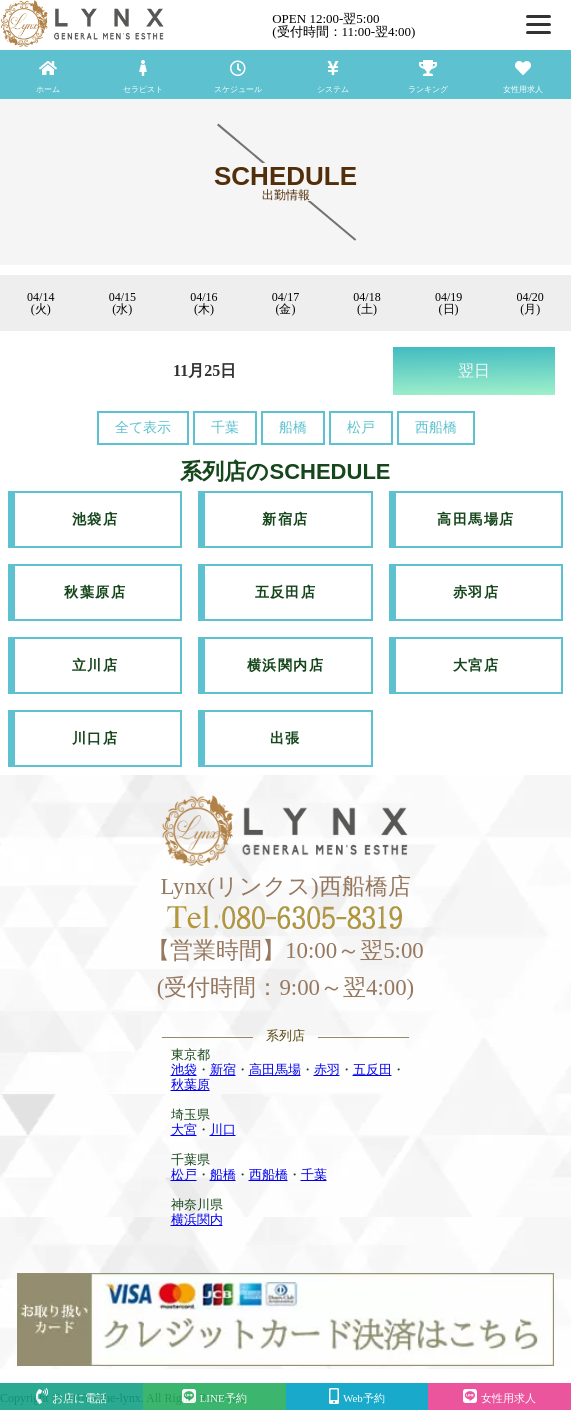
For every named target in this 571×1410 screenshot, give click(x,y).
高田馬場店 (475, 519)
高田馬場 (275, 1069)
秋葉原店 (95, 592)
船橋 (293, 427)
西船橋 (436, 427)
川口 (223, 1129)
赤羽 (327, 1069)
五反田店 (286, 592)
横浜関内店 (285, 665)
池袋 (184, 1069)
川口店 (95, 738)
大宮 (184, 1129)
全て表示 (143, 427)
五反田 (372, 1069)
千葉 (225, 427)
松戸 (361, 427)
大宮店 (476, 665)
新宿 (223, 1069)
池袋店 (95, 519)
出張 (285, 738)
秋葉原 (190, 1084)
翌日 (474, 370)
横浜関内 (197, 1219)
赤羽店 (476, 592)
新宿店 (285, 519)
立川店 (95, 665)
